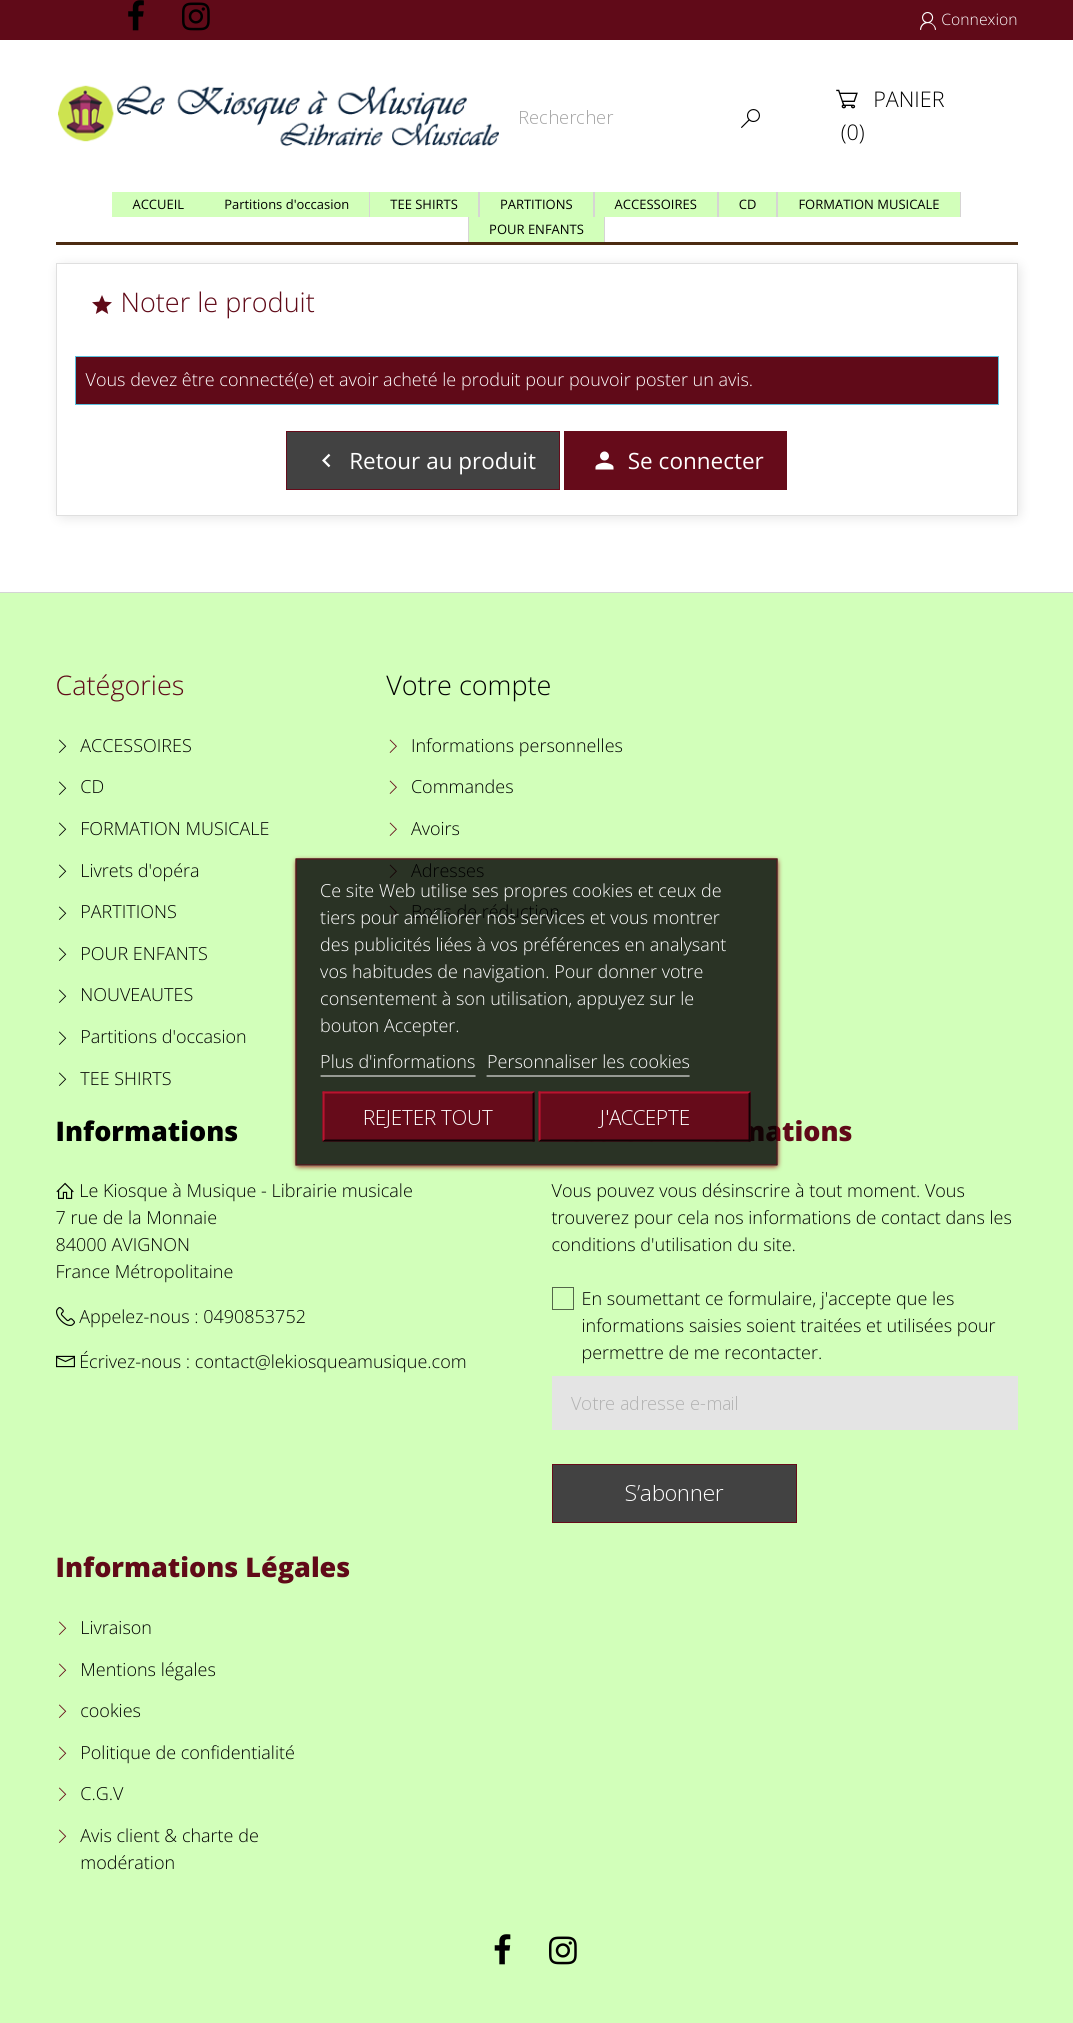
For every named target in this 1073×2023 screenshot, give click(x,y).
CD (92, 787)
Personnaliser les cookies (588, 1061)
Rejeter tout (428, 1116)
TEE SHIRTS (125, 1079)
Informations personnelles (517, 746)
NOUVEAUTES (136, 995)
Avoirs (435, 829)
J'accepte (645, 1116)
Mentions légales (148, 1670)
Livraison (116, 1628)
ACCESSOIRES (135, 746)
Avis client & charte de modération (169, 1849)
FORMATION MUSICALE (174, 829)
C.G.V (101, 1794)
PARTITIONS (128, 912)
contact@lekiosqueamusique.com (331, 1362)
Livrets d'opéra (139, 871)
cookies (110, 1711)
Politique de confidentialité (187, 1753)
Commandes (462, 787)
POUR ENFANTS (144, 954)
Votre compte (468, 684)
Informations (147, 1130)
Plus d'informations (397, 1061)
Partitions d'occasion (163, 1037)
